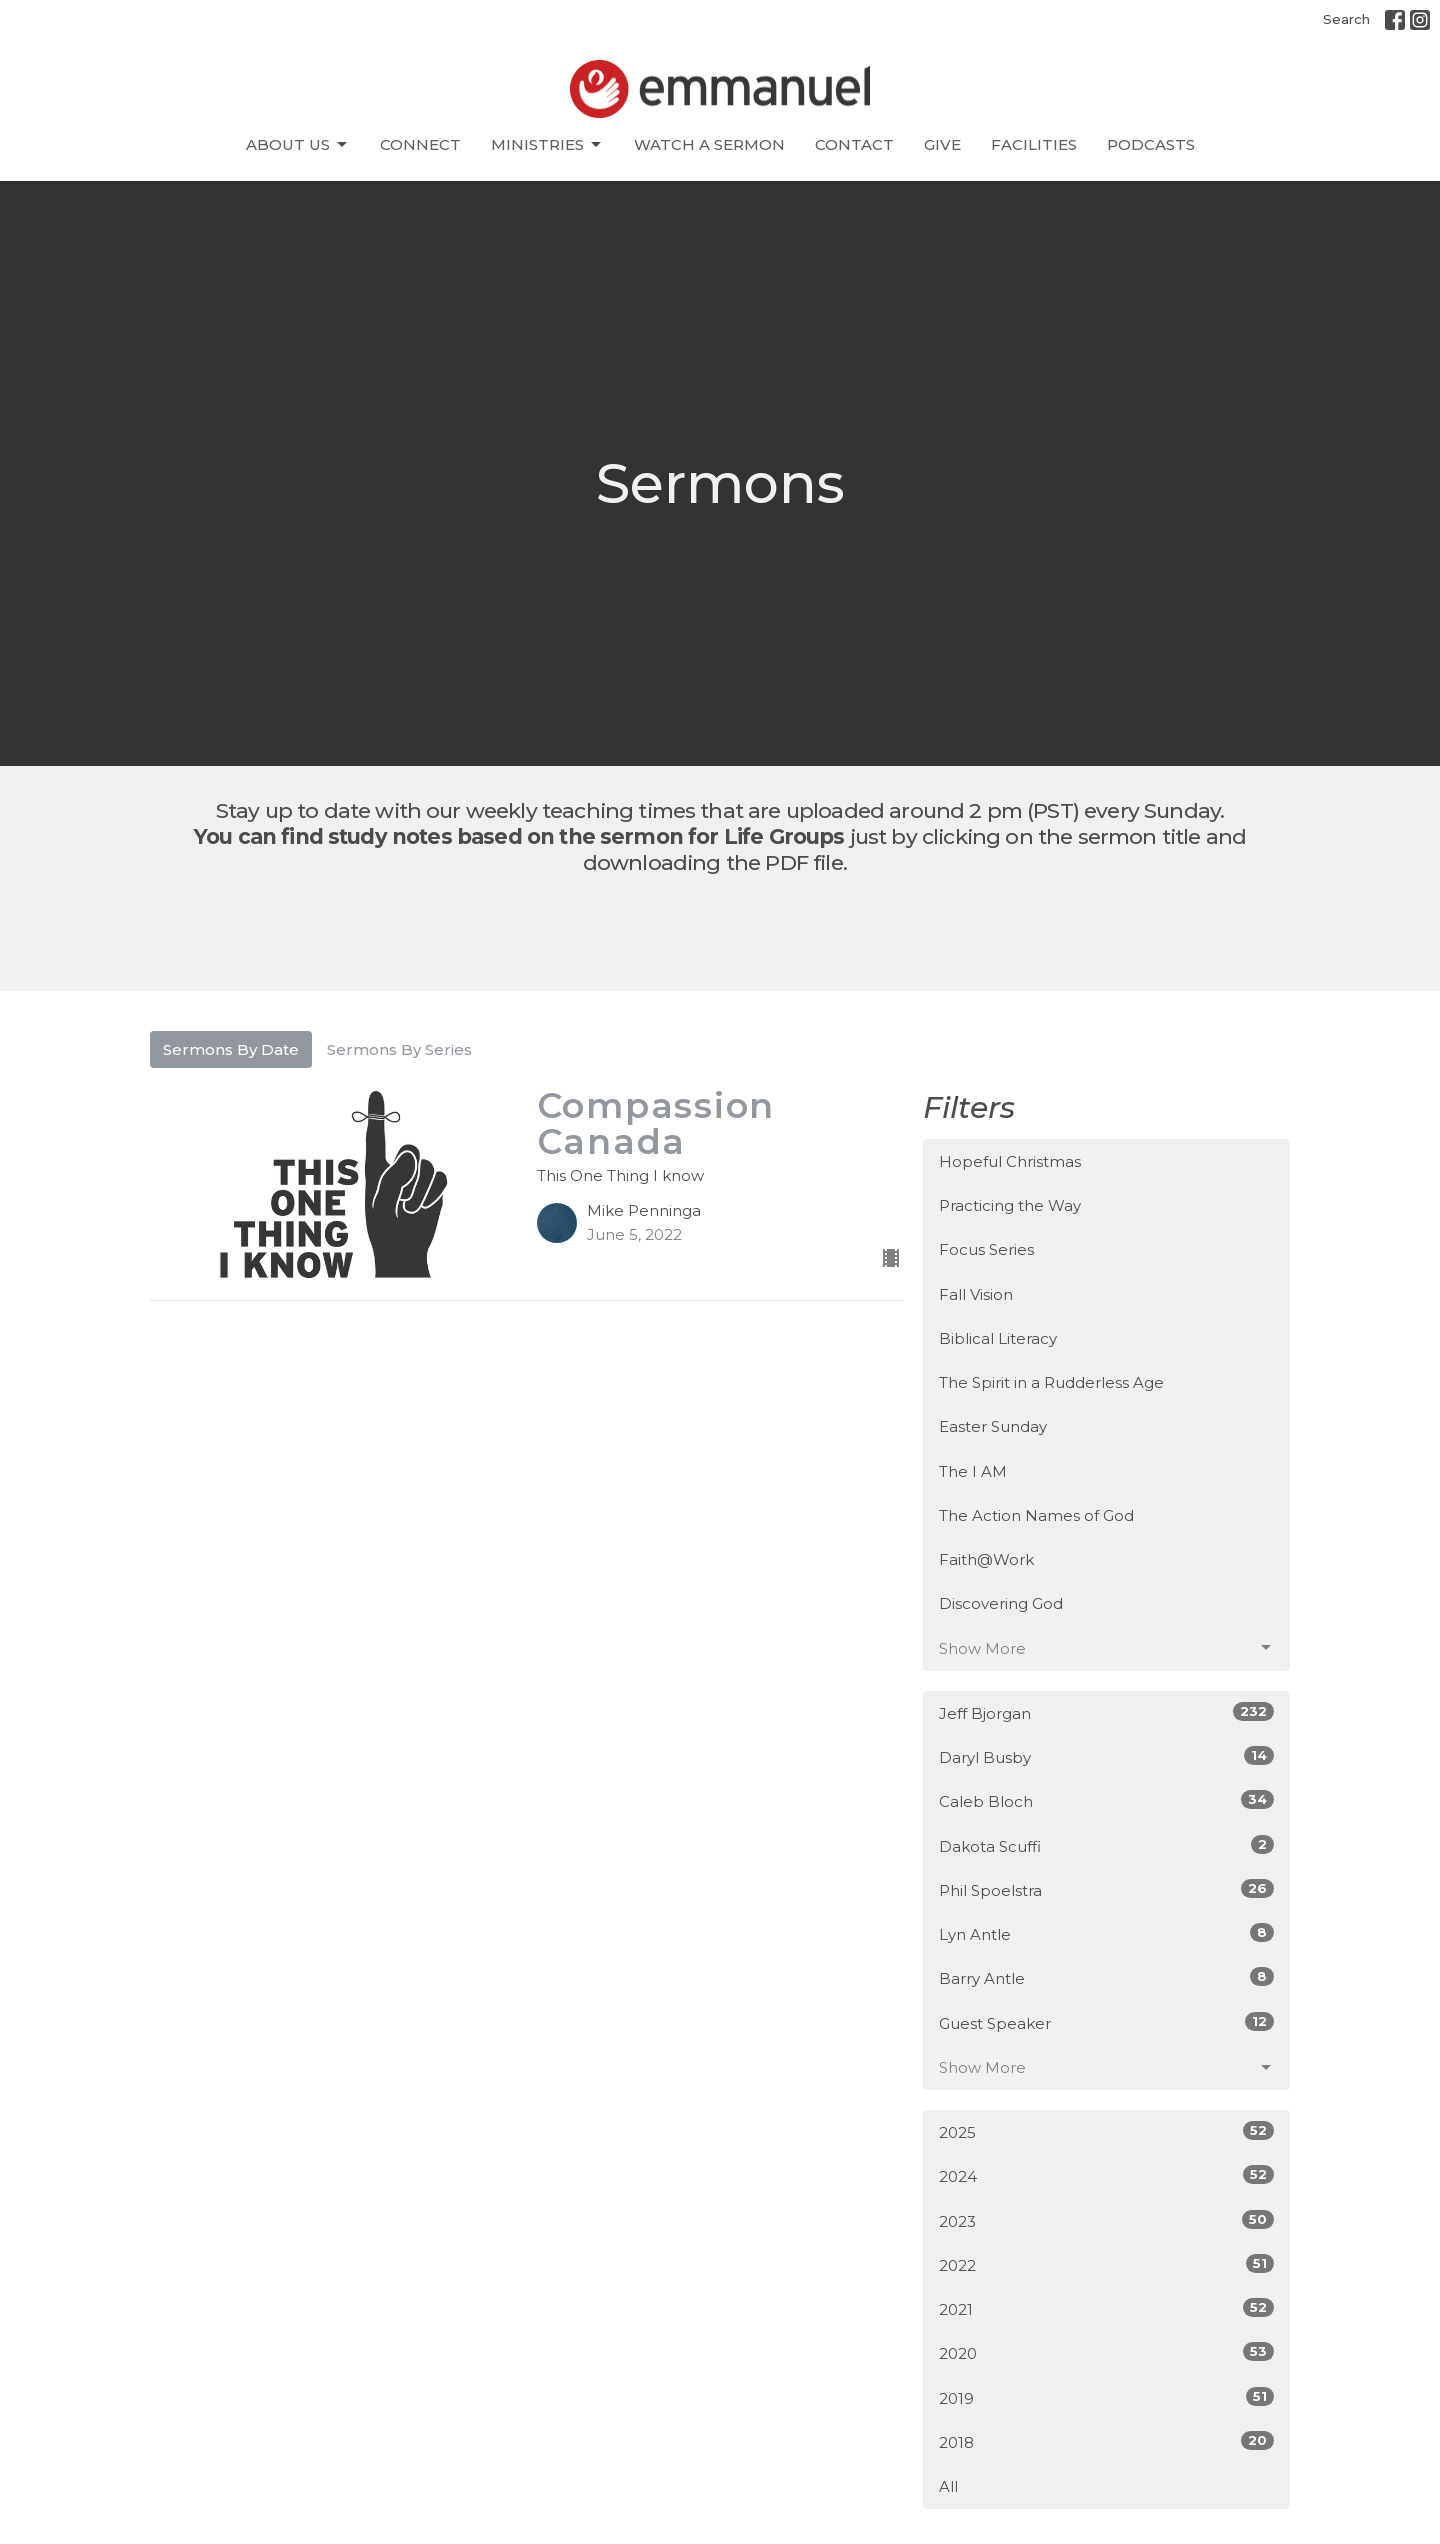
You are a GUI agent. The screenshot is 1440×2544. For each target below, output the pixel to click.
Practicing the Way (1010, 1205)
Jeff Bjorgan (1106, 1712)
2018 (1106, 2441)
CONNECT (420, 144)
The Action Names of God (1036, 1515)
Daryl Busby (1106, 1756)
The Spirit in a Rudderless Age (1051, 1382)
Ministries (547, 145)
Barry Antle (1106, 1977)
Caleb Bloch (1106, 1800)
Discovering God (1001, 1603)
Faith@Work (986, 1559)
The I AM (973, 1471)
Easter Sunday (993, 1426)
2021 (1106, 2308)
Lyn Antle (1106, 1933)
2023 (1106, 2220)
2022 (1106, 2264)
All (948, 2486)
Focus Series (986, 1249)
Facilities (1034, 144)
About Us (298, 145)
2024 (1106, 2175)
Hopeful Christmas (1010, 1161)
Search (1346, 19)
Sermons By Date (231, 1049)
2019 (1106, 2397)
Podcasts (1151, 144)
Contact (854, 144)
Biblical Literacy (998, 1338)
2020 (1106, 2352)
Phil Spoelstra (1106, 1889)
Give (942, 144)
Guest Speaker (1106, 2022)
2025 (1106, 2131)
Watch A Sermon (709, 144)
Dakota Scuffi (1106, 1845)
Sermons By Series (399, 1049)
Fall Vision (976, 1294)
